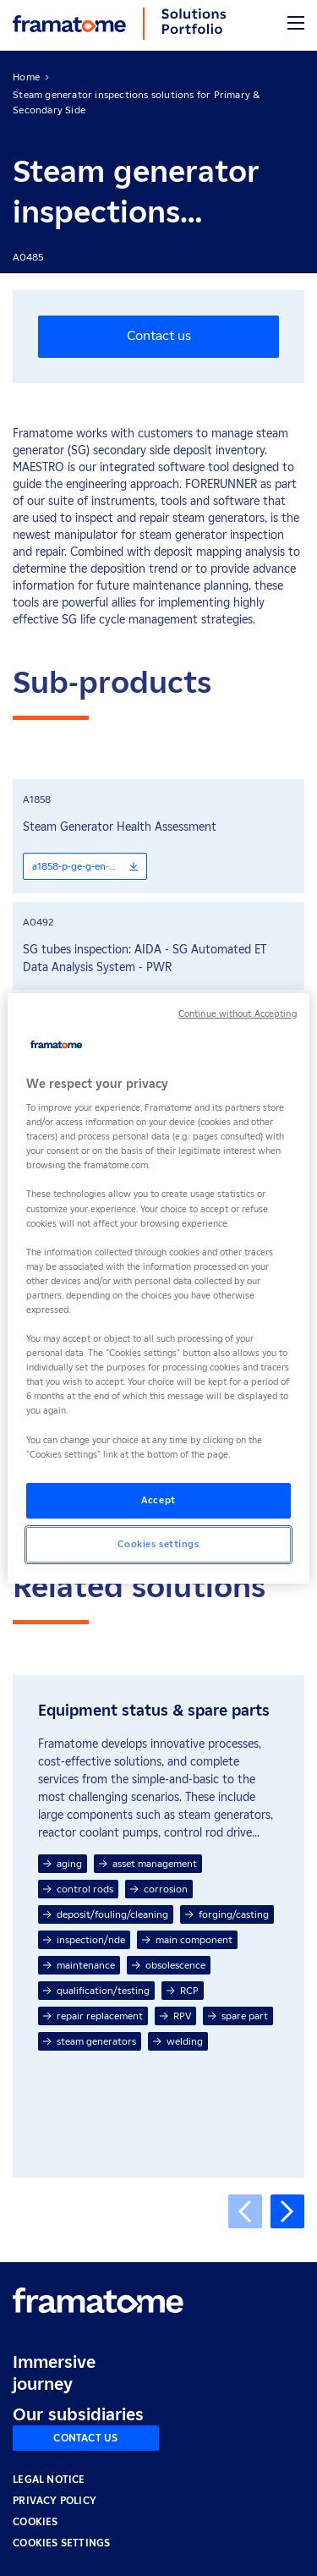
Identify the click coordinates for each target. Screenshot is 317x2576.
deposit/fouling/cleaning (105, 1914)
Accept (158, 1500)
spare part (238, 2015)
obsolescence (168, 1964)
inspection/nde (84, 1939)
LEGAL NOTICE (49, 2479)
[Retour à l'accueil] (98, 2300)
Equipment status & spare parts (154, 1710)
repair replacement (93, 2015)
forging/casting (227, 1914)
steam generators (89, 2041)
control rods (78, 1888)
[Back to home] (69, 23)
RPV (175, 2015)
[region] (158, 1288)
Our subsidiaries (78, 2414)
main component (187, 1939)
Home (26, 76)
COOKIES (35, 2521)
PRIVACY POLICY (54, 2500)
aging (62, 1863)
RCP (183, 1990)
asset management (148, 1863)
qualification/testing (96, 1990)
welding (178, 2041)
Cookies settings (61, 2542)
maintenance (79, 1964)
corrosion (159, 1888)
